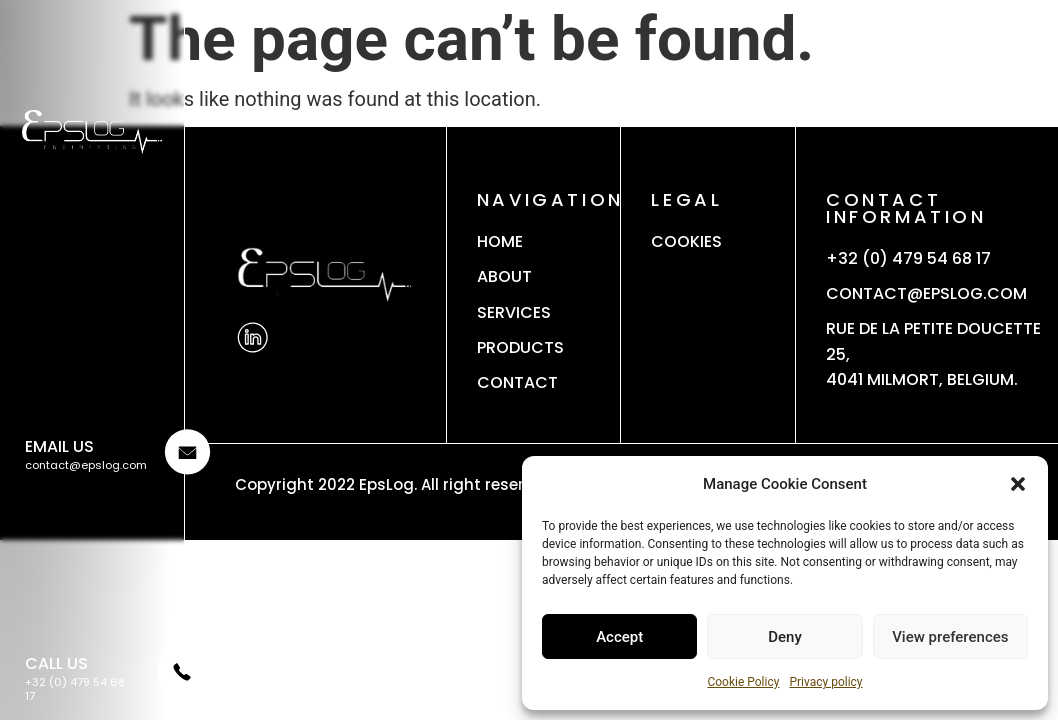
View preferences (950, 637)
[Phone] (180, 691)
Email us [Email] (59, 446)
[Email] (185, 468)
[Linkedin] (252, 337)
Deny (785, 637)
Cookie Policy (743, 682)
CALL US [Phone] (56, 663)
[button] (1018, 484)
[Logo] (92, 132)
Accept (619, 637)
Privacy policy (825, 682)
